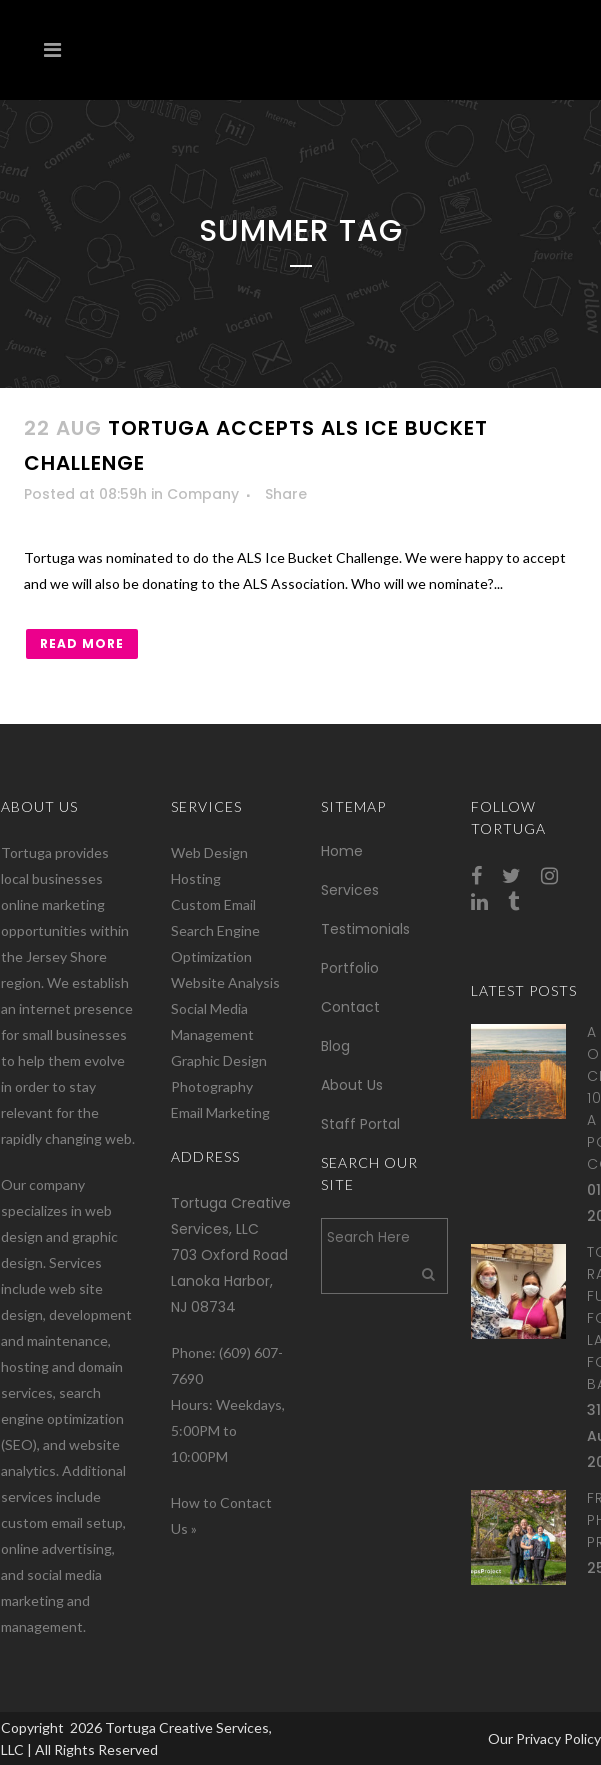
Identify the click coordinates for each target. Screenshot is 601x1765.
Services (350, 890)
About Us (352, 1085)
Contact (350, 1007)
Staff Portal (360, 1124)
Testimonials (365, 929)
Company (203, 494)
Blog (335, 1046)
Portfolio (350, 968)
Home (342, 851)
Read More (82, 643)
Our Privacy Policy (544, 1738)
